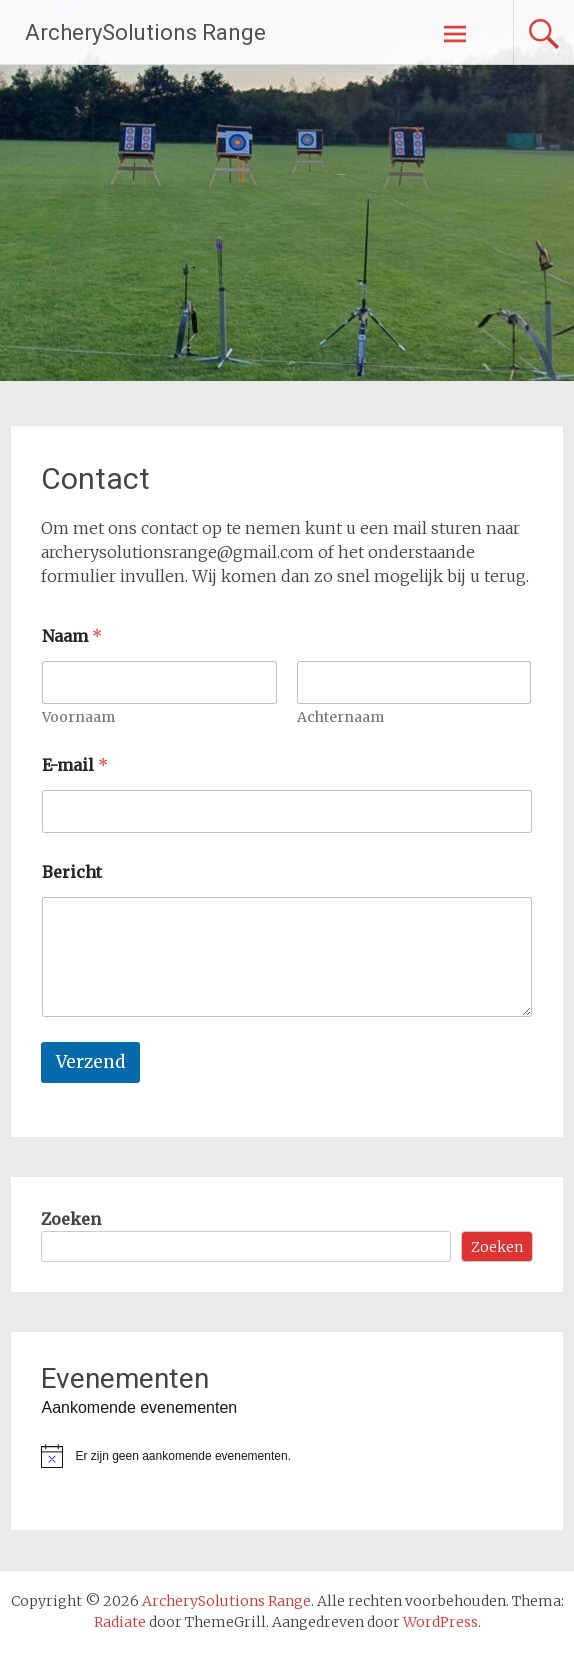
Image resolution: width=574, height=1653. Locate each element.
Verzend (90, 1062)
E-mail (75, 765)
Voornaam (78, 717)
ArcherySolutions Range (145, 32)
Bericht (72, 872)
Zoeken (71, 1219)
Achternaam (340, 717)
